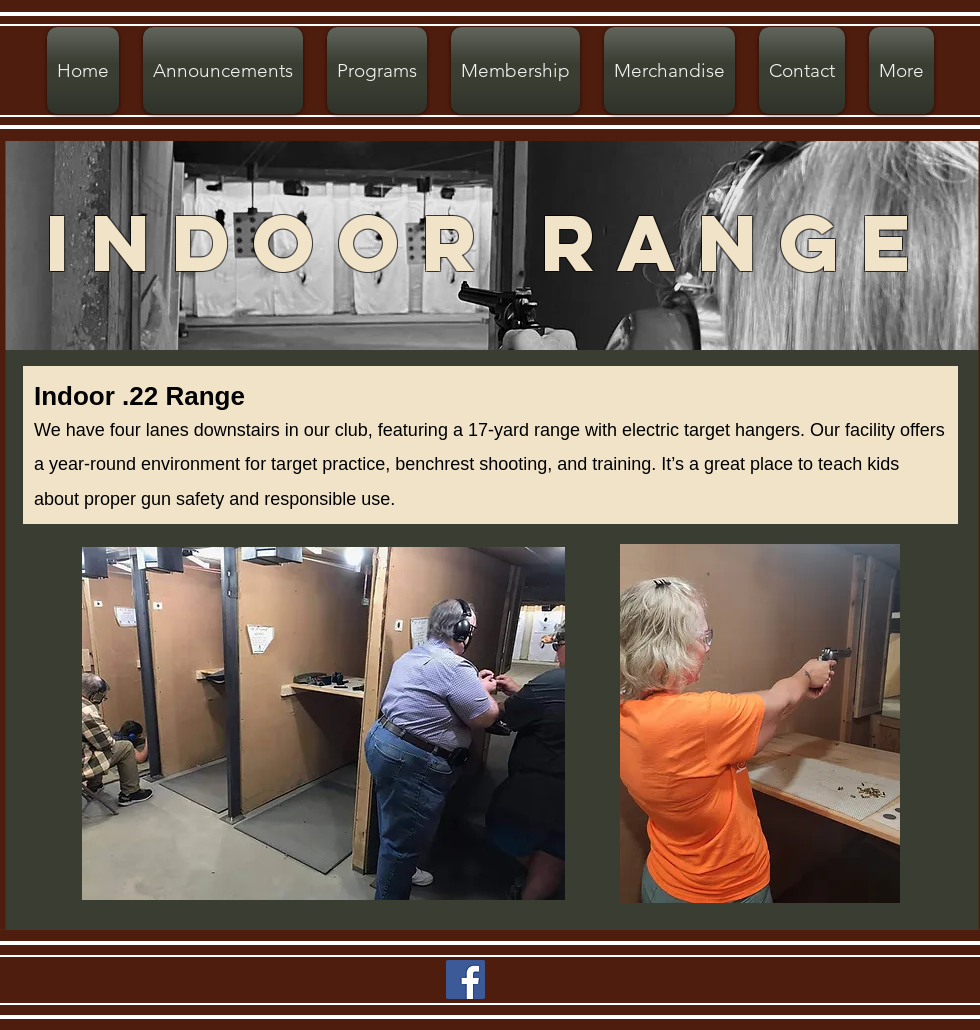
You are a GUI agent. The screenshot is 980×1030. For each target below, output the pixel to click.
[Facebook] (465, 979)
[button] (377, 70)
